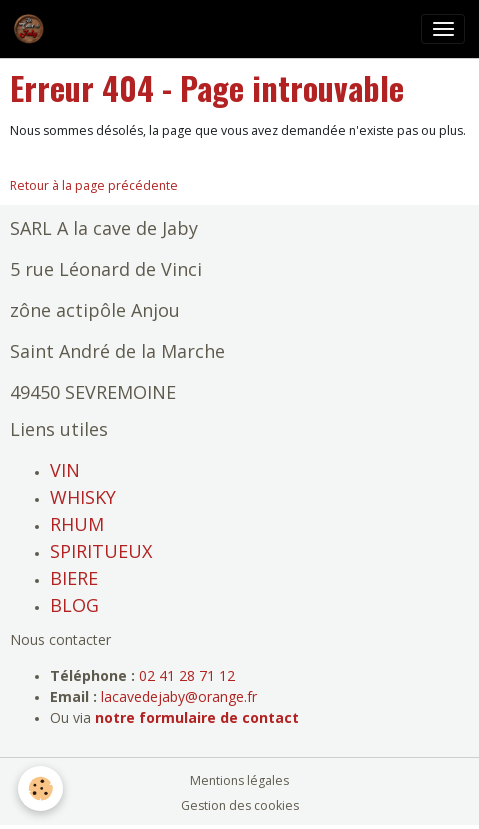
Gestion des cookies (240, 805)
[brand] (32, 29)
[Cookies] (40, 788)
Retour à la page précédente (94, 185)
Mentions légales (239, 780)
